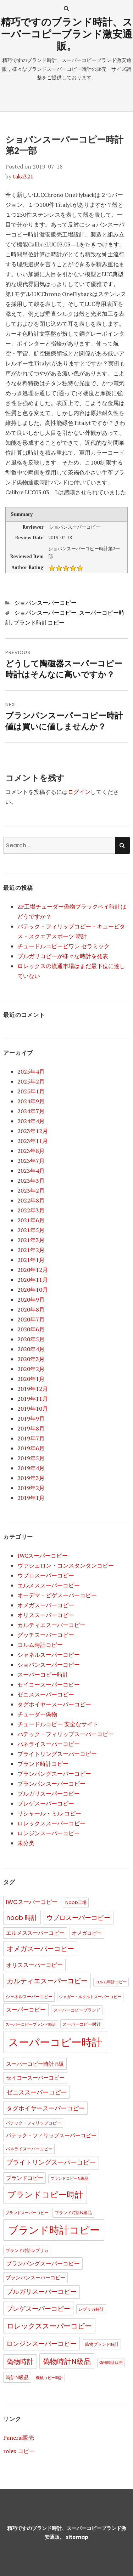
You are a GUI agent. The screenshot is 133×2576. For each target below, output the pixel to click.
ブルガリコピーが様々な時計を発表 (62, 956)
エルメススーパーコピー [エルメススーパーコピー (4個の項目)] (35, 1933)
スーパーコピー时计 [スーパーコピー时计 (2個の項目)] (81, 2024)
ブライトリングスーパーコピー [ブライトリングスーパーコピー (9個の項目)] (51, 2162)
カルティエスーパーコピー (51, 1625)
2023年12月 (32, 1131)
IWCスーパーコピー (42, 1555)
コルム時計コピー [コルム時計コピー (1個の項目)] (111, 1982)
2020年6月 (31, 1329)
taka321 (23, 176)
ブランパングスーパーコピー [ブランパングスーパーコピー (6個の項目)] (43, 2263)
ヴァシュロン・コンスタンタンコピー (65, 1565)
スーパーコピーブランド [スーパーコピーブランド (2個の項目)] (77, 2010)
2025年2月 (31, 1081)
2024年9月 (31, 1101)
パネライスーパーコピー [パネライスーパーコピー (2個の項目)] (29, 2149)
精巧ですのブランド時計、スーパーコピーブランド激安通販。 (67, 34)
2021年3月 (31, 1240)
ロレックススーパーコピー (51, 1823)
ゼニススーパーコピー (45, 1694)
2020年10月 (32, 1289)
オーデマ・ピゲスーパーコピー (57, 1595)
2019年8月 (31, 1428)
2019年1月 (31, 1498)
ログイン (79, 792)
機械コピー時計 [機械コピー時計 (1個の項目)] (49, 2378)
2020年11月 (32, 1280)
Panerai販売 (18, 2437)
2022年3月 (31, 1210)
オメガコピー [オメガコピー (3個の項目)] (87, 1933)
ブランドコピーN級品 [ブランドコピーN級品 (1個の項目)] (69, 2178)
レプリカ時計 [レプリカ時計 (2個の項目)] (91, 2309)
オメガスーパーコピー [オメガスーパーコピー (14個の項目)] (40, 1949)
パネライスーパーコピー (48, 1744)
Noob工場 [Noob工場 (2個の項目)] (76, 1902)
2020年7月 (31, 1319)
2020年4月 (31, 1349)
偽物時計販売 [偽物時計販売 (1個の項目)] (111, 2362)
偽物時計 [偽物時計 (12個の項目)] (20, 2361)
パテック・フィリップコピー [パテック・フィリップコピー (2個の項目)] (33, 2123)
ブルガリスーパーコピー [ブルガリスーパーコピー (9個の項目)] (41, 2291)
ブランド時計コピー (39, 623)
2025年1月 (31, 1091)
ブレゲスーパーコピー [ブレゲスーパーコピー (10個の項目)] (38, 2308)
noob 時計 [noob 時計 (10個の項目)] (22, 1917)
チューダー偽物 (37, 1714)
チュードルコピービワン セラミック (63, 946)
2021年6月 (31, 1220)
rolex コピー (19, 2451)
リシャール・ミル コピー (49, 1813)
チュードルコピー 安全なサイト (57, 1724)
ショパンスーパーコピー (45, 603)
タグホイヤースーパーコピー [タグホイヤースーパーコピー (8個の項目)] (45, 2108)
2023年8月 (31, 1151)
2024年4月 (31, 1121)
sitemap (77, 2537)
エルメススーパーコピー (48, 1585)
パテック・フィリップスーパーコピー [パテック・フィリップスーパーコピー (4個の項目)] (51, 2135)
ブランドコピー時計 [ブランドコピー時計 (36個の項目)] (45, 2194)
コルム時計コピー (40, 1645)
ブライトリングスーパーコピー (57, 1754)
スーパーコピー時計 (42, 1674)
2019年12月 (32, 1389)
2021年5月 (31, 1230)
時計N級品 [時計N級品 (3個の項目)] (17, 2377)
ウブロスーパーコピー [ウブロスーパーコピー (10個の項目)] (78, 1917)
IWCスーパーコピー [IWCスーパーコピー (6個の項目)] (31, 1902)
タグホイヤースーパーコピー (54, 1704)
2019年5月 (31, 1458)
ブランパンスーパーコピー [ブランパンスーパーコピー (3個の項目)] (35, 2277)
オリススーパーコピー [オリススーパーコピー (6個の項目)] (34, 1965)
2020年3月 (31, 1359)
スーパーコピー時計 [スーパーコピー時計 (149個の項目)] (55, 2042)
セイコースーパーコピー (48, 1684)
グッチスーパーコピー (45, 1635)
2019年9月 (31, 1418)
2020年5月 (31, 1339)
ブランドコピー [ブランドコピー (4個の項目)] (24, 2178)
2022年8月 (31, 1200)
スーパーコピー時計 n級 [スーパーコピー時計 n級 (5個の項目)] (35, 2064)
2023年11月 (32, 1141)
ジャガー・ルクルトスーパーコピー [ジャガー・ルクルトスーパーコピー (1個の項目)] (90, 1997)
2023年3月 (31, 1180)
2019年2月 (31, 1488)
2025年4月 (31, 1071)
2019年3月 (31, 1478)
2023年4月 (31, 1171)
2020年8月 (31, 1309)
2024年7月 (31, 1111)
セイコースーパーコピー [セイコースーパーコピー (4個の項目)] (35, 2077)
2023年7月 (31, 1161)
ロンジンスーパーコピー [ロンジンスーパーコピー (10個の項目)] (41, 2343)
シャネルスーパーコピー (48, 1655)
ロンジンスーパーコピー (48, 1833)
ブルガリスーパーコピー (48, 1793)
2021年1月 (31, 1260)
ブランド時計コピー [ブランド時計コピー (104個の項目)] (54, 2230)
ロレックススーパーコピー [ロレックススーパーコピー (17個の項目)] (49, 2326)
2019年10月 (32, 1408)
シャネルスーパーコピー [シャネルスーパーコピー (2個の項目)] (29, 1997)
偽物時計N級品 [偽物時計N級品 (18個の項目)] (67, 2361)
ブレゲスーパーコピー (45, 1803)
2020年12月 (32, 1270)
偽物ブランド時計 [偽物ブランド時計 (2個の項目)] (102, 2344)
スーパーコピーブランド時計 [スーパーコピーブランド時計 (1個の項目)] (30, 2024)
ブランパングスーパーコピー (54, 1774)
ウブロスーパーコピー (45, 1575)
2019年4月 (31, 1468)
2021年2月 (31, 1250)
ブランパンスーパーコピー (51, 1783)
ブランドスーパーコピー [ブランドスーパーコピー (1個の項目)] (26, 2213)
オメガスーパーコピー (45, 1605)
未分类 (25, 1843)
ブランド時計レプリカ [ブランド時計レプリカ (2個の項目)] (27, 2250)
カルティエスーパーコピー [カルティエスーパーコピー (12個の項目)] (47, 1981)
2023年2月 (31, 1190)
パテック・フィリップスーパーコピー (65, 1734)
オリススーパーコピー (45, 1615)
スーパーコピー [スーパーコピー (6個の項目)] (26, 2010)
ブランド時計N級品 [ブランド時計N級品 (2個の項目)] (73, 2213)
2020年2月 (31, 1369)
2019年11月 (32, 1399)
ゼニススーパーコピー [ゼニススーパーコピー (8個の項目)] (36, 2092)
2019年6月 (31, 1448)
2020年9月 (31, 1299)
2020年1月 (31, 1379)
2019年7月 (31, 1438)
